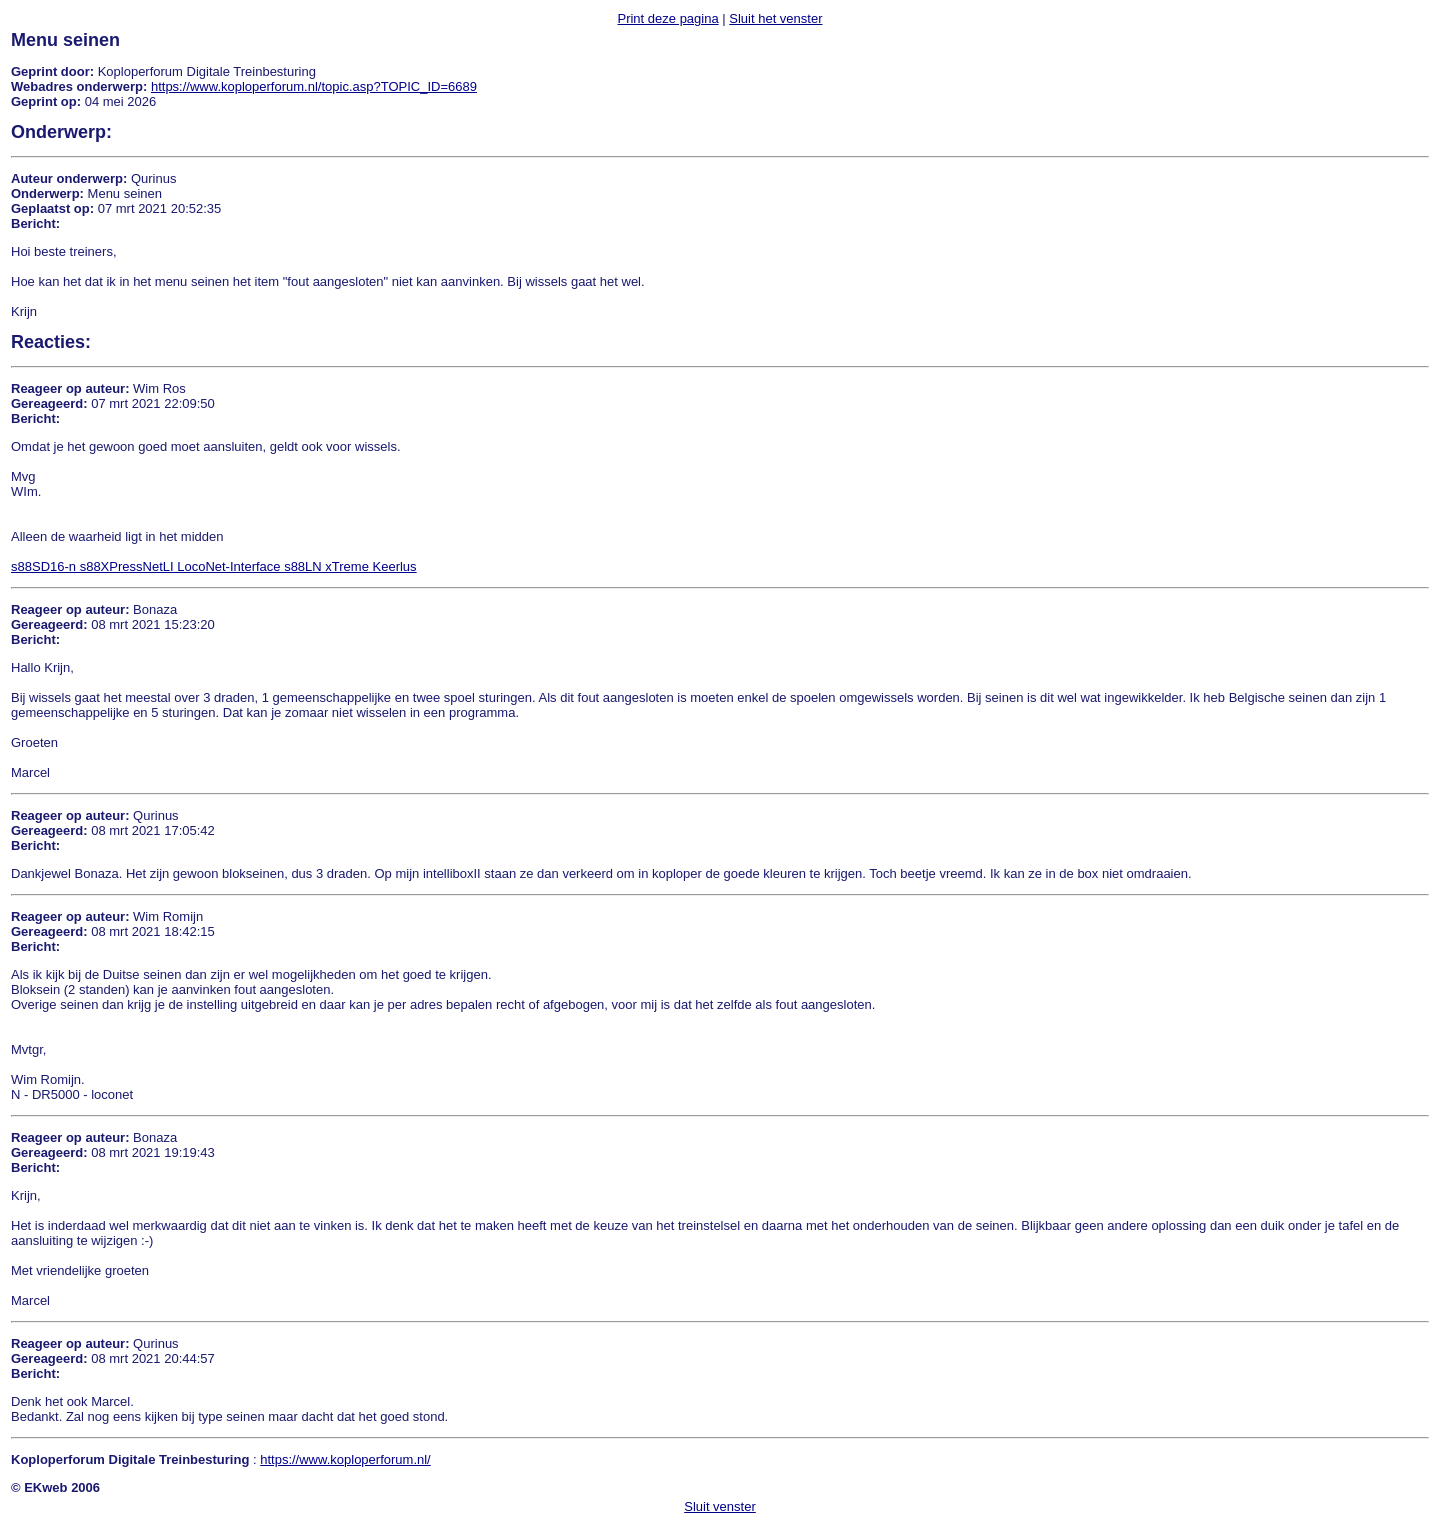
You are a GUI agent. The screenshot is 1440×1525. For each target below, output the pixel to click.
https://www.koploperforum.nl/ (345, 1459)
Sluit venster (720, 1506)
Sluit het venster (775, 18)
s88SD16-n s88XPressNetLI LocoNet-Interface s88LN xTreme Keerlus (214, 566)
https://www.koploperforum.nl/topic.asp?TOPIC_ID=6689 (314, 86)
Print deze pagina (667, 18)
